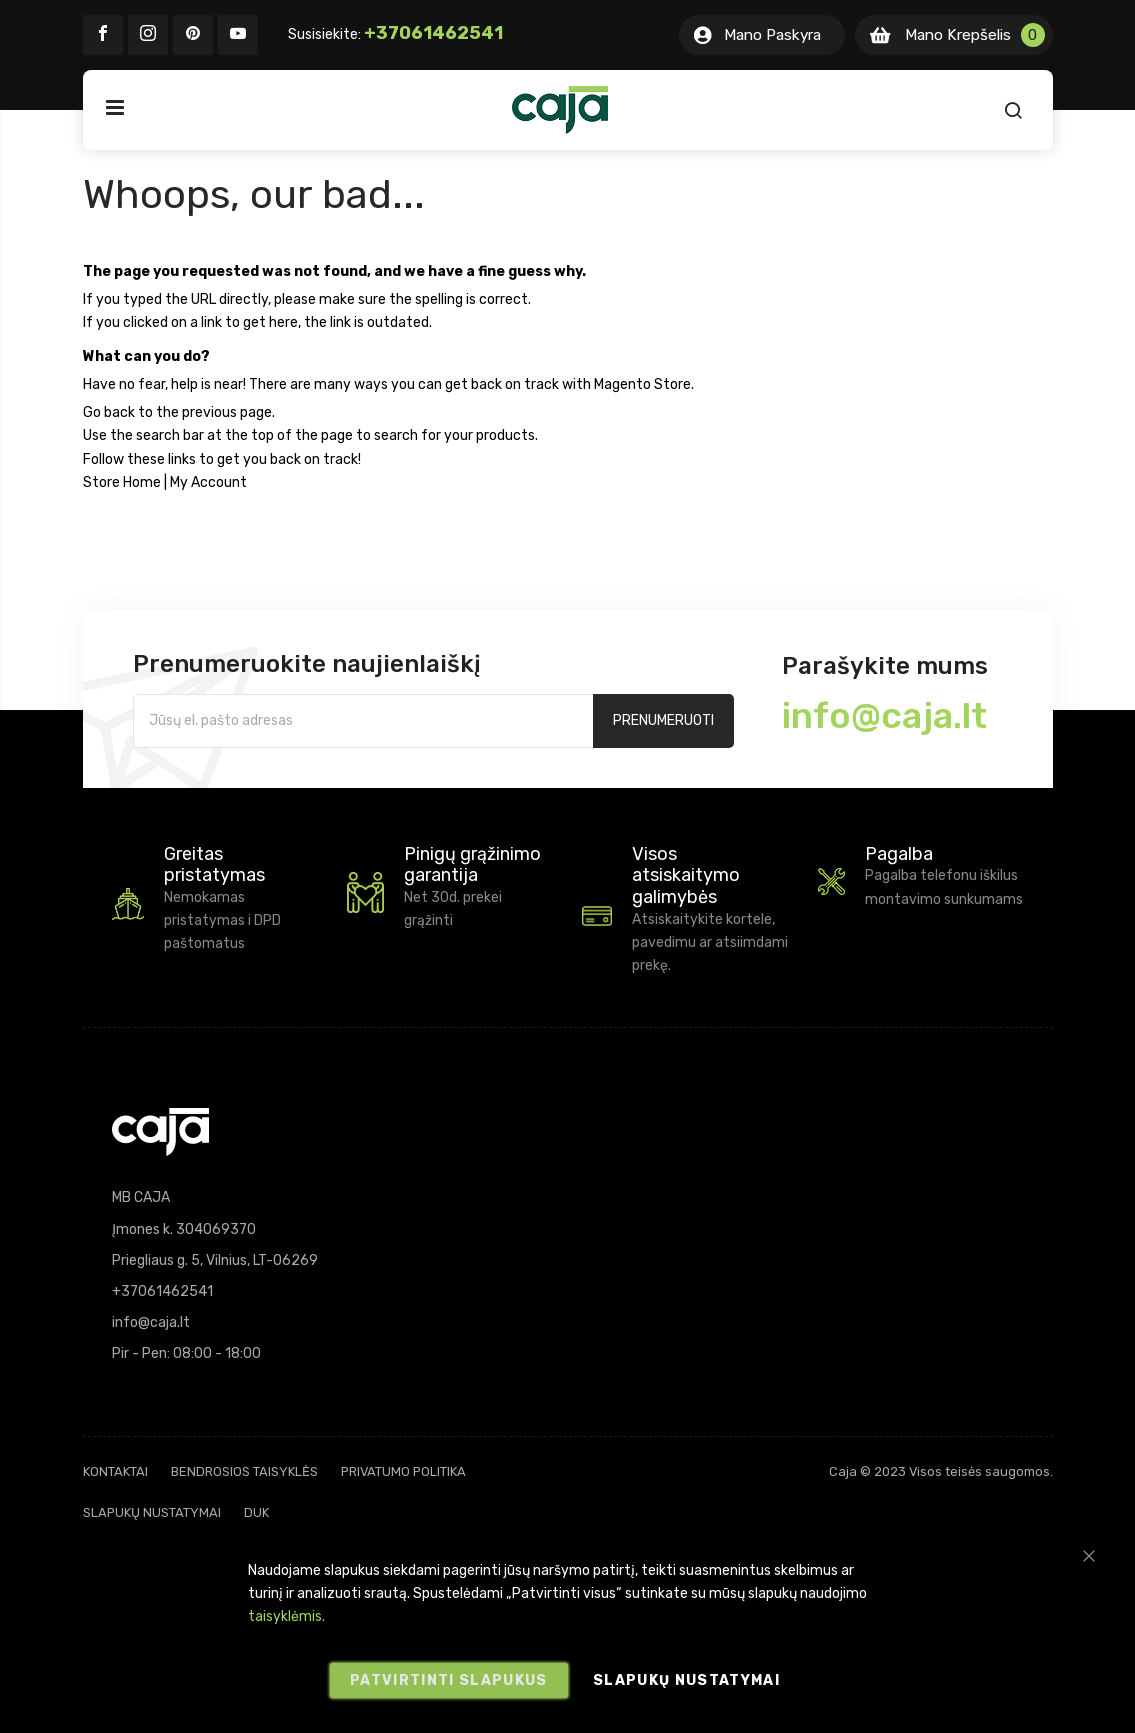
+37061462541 (433, 33)
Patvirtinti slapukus (449, 1680)
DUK (256, 1512)
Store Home (122, 482)
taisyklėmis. (286, 1616)
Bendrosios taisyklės (244, 1471)
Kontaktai (115, 1471)
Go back (109, 412)
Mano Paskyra (772, 35)
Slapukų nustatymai (152, 1512)
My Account (208, 482)
